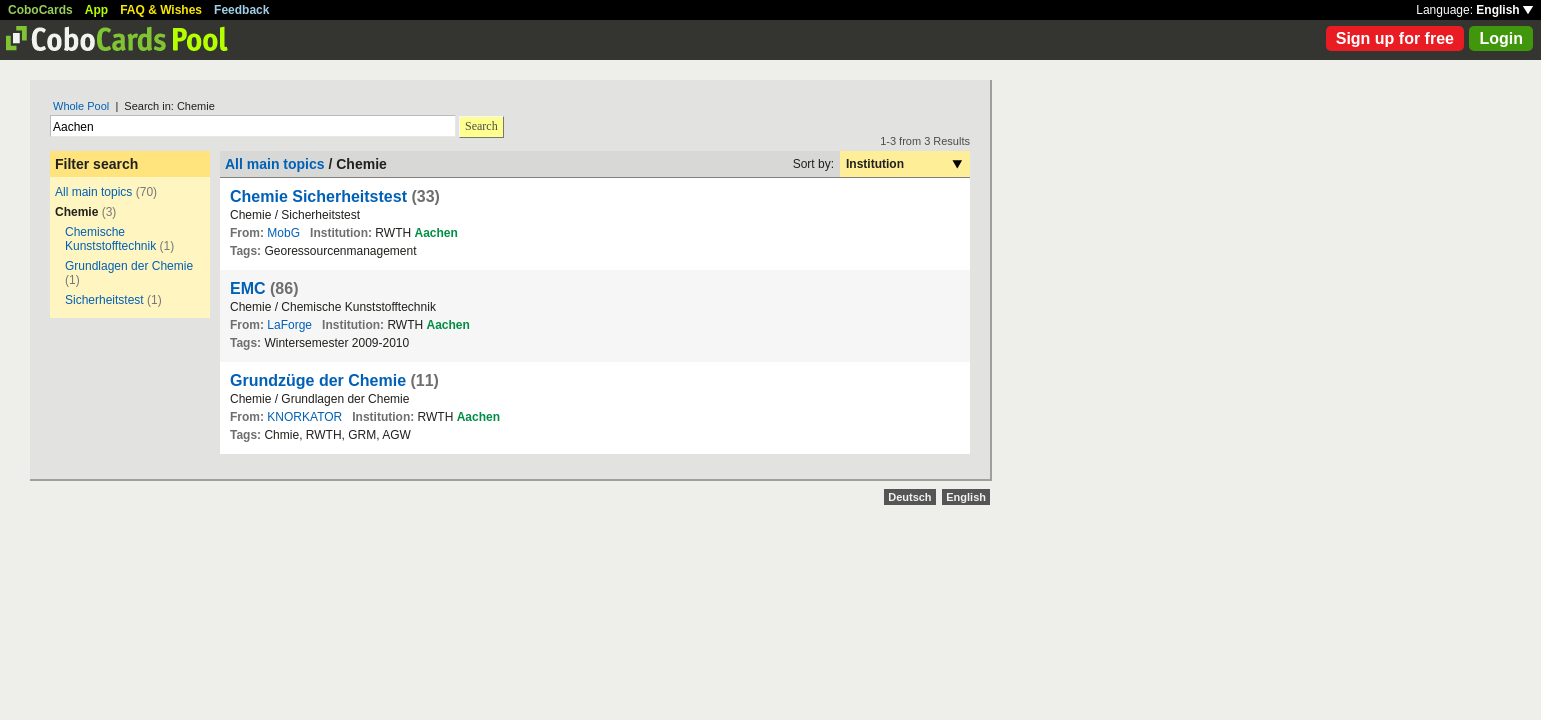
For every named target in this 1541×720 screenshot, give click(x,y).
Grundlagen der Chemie (129, 266)
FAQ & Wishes (161, 10)
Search (481, 126)
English (1504, 10)
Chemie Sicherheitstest (318, 196)
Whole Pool (81, 106)
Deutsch (909, 497)
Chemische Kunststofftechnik (110, 239)
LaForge (289, 325)
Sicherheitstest (104, 300)
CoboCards (40, 10)
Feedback (241, 10)
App (96, 10)
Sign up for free (1395, 38)
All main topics (93, 192)
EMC (248, 288)
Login (1501, 38)
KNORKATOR (304, 417)
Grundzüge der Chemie (318, 380)
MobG (283, 233)
